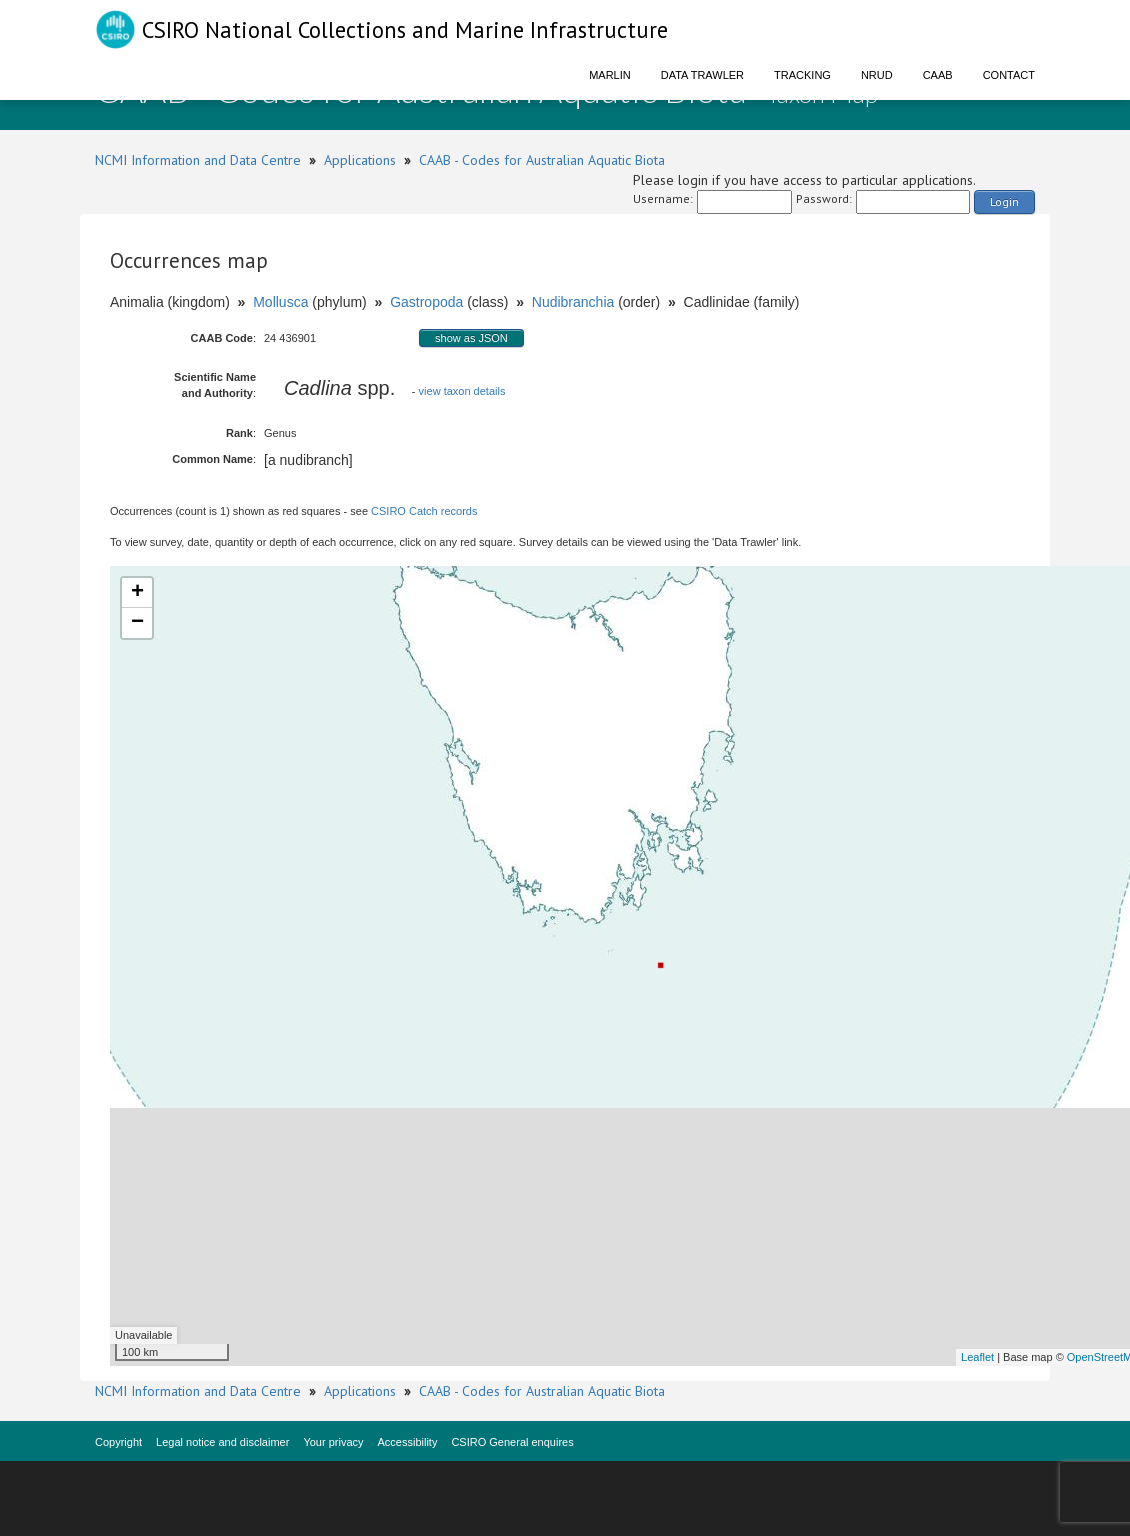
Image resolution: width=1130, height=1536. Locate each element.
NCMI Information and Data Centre (198, 160)
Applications (360, 160)
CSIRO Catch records (424, 511)
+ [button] (137, 593)
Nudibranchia (573, 302)
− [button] (137, 623)
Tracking (802, 75)
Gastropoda (426, 302)
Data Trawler (702, 75)
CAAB (938, 75)
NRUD (877, 75)
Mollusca (280, 302)
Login (1004, 201)
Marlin (610, 75)
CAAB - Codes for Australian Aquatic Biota (542, 160)
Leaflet (977, 1357)
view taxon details (462, 391)
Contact (1009, 75)
